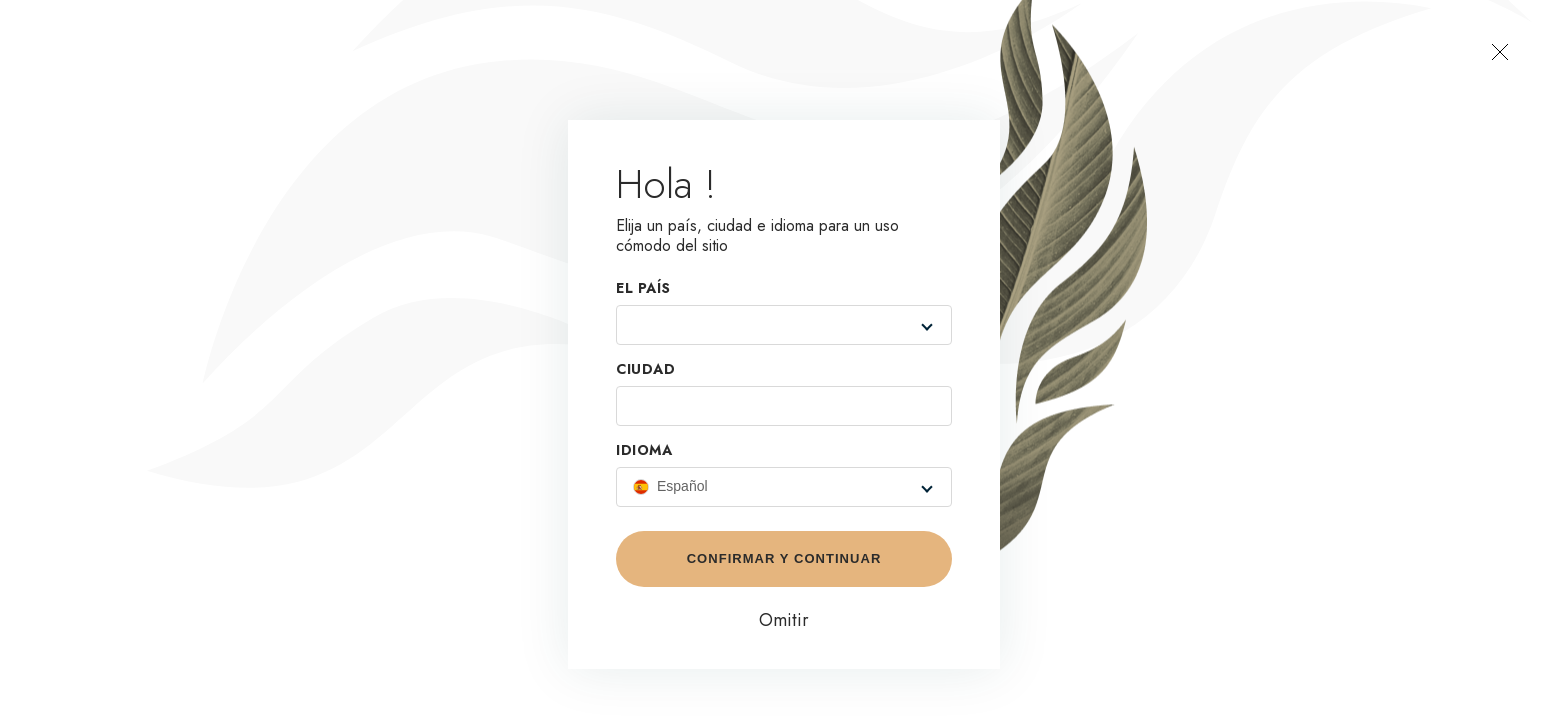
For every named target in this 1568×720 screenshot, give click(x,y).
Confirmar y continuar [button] (784, 558)
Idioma (644, 451)
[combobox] (767, 325)
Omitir (784, 620)
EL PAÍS (643, 289)
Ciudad (645, 370)
